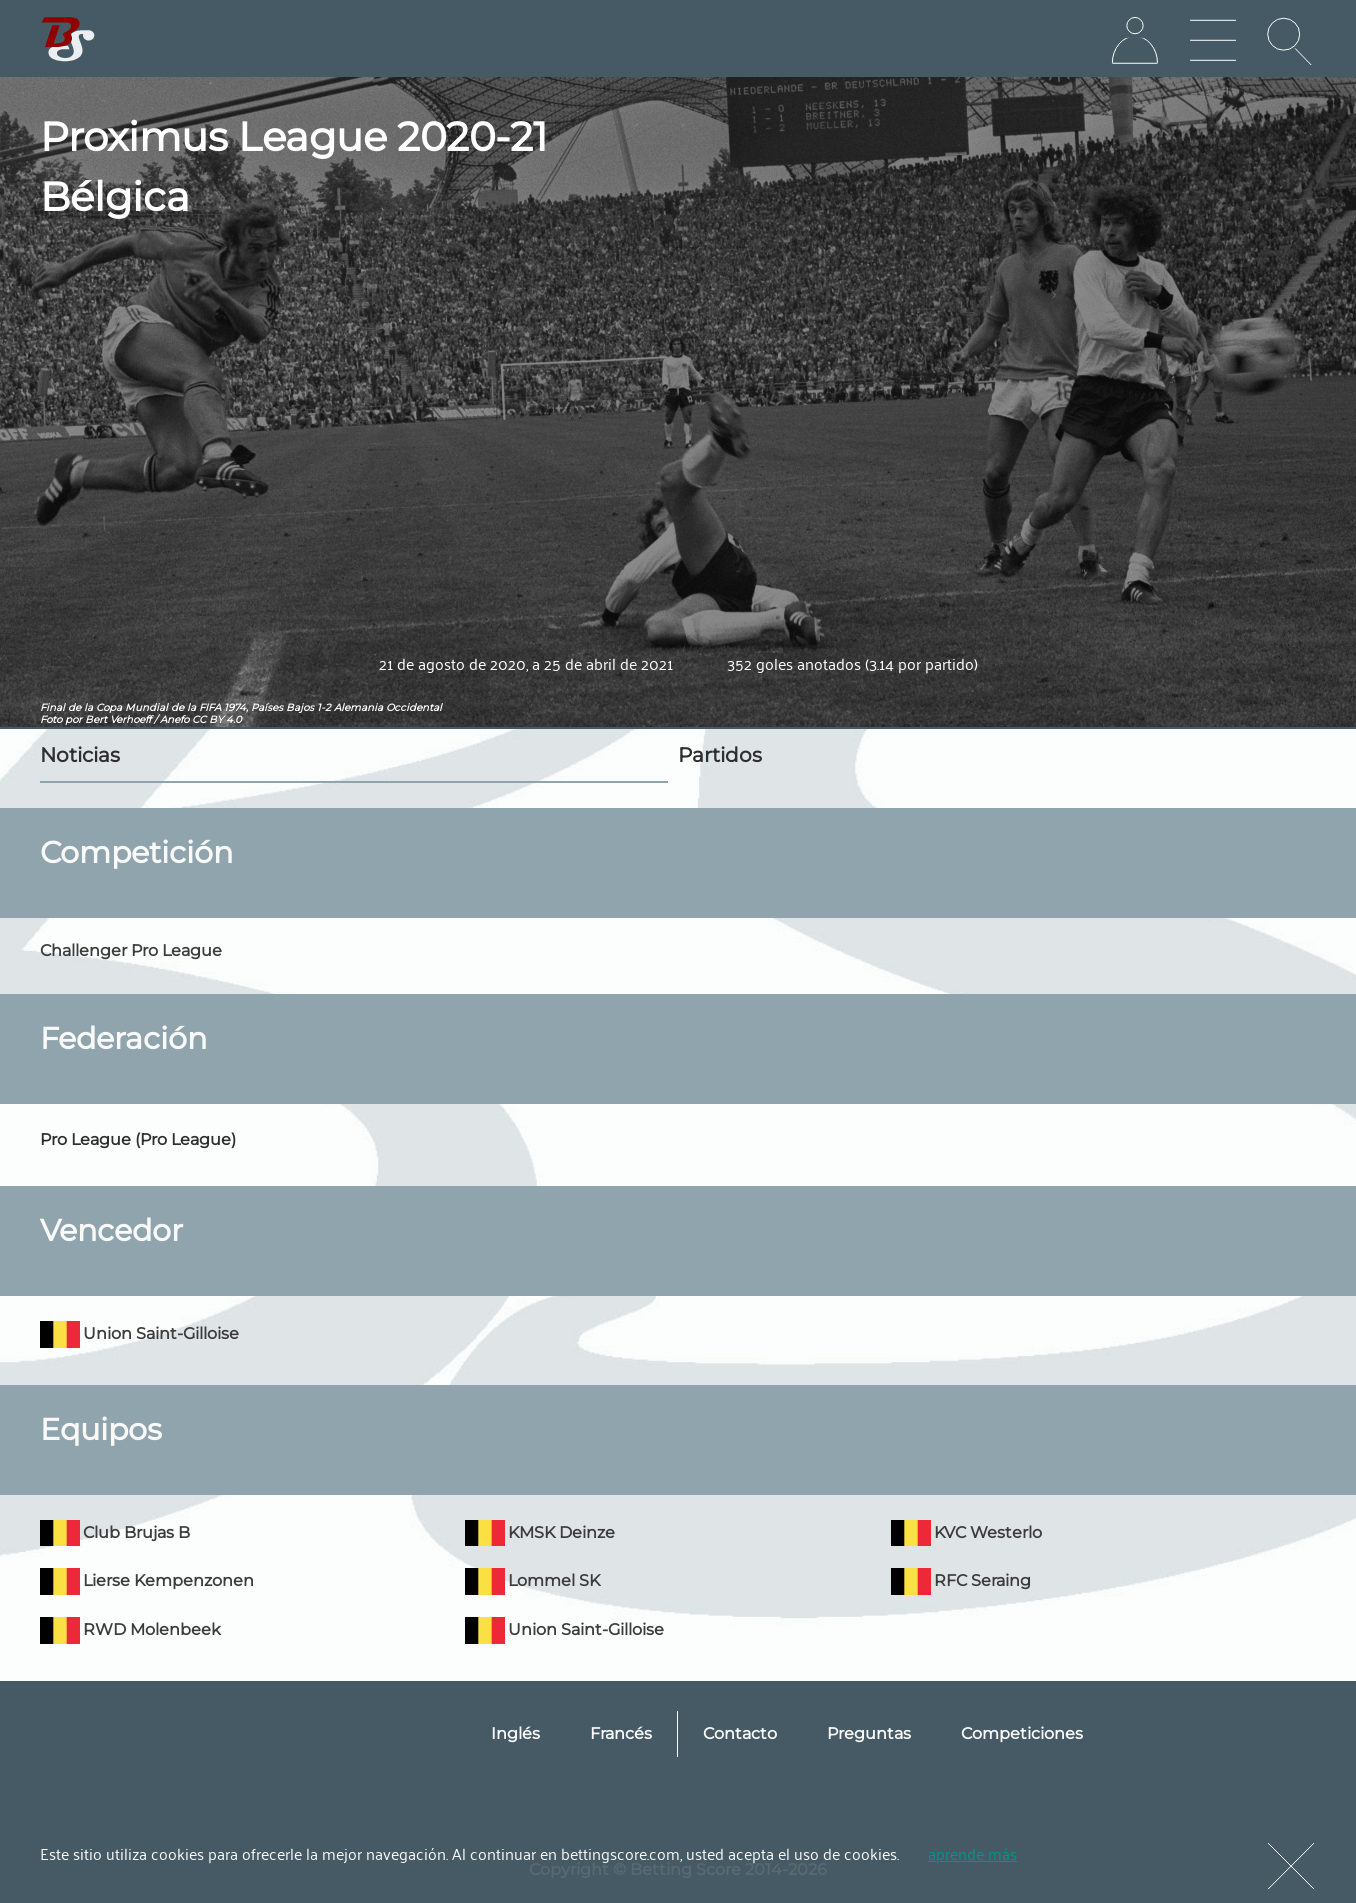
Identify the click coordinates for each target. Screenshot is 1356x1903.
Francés (621, 1733)
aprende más (972, 1853)
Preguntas (869, 1733)
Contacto (740, 1733)
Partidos (720, 755)
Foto (51, 719)
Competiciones (1022, 1733)
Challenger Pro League (131, 950)
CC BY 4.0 (217, 719)
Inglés (515, 1733)
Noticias (80, 755)
